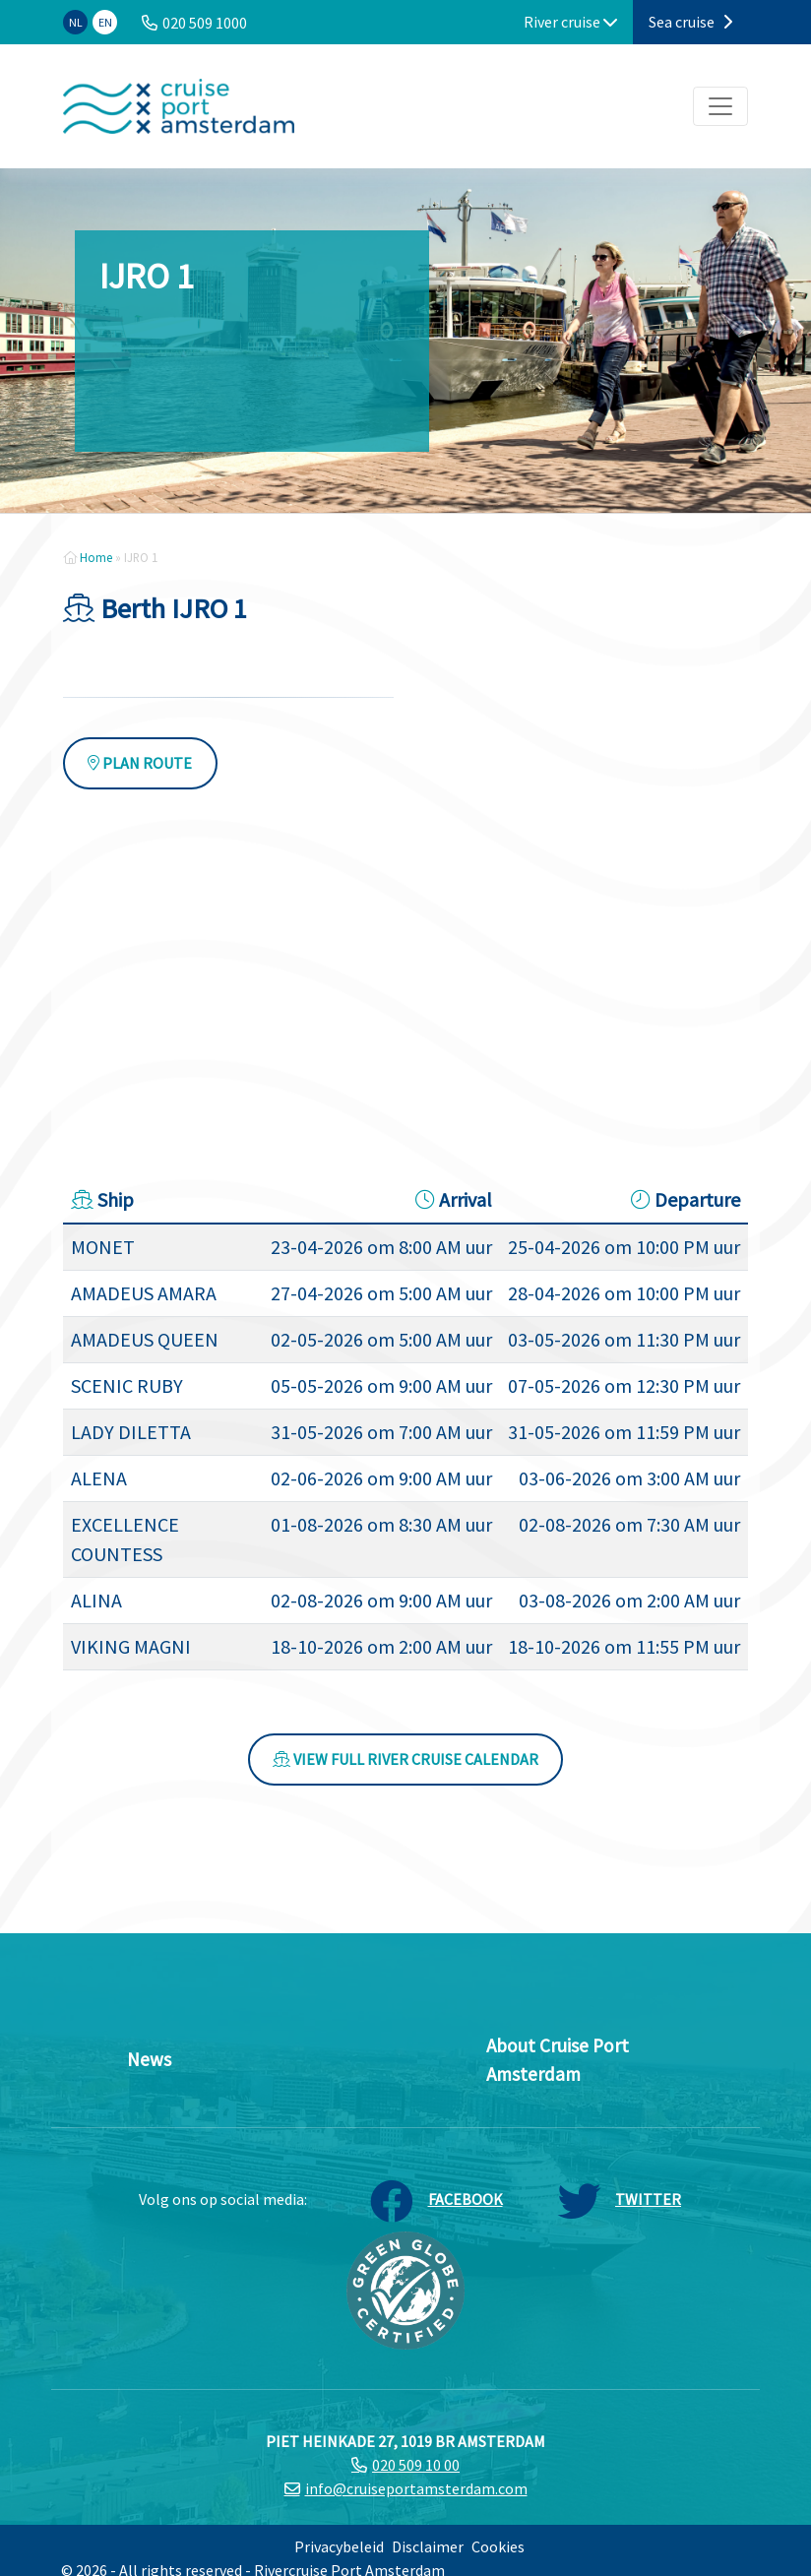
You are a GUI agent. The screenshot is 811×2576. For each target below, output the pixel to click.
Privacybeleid (339, 2546)
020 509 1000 (204, 22)
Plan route (140, 763)
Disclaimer (428, 2546)
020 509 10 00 (416, 2465)
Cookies (498, 2546)
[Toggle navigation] (720, 106)
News (149, 2059)
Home (96, 557)
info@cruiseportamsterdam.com (416, 2488)
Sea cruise (690, 21)
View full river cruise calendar (405, 1759)
